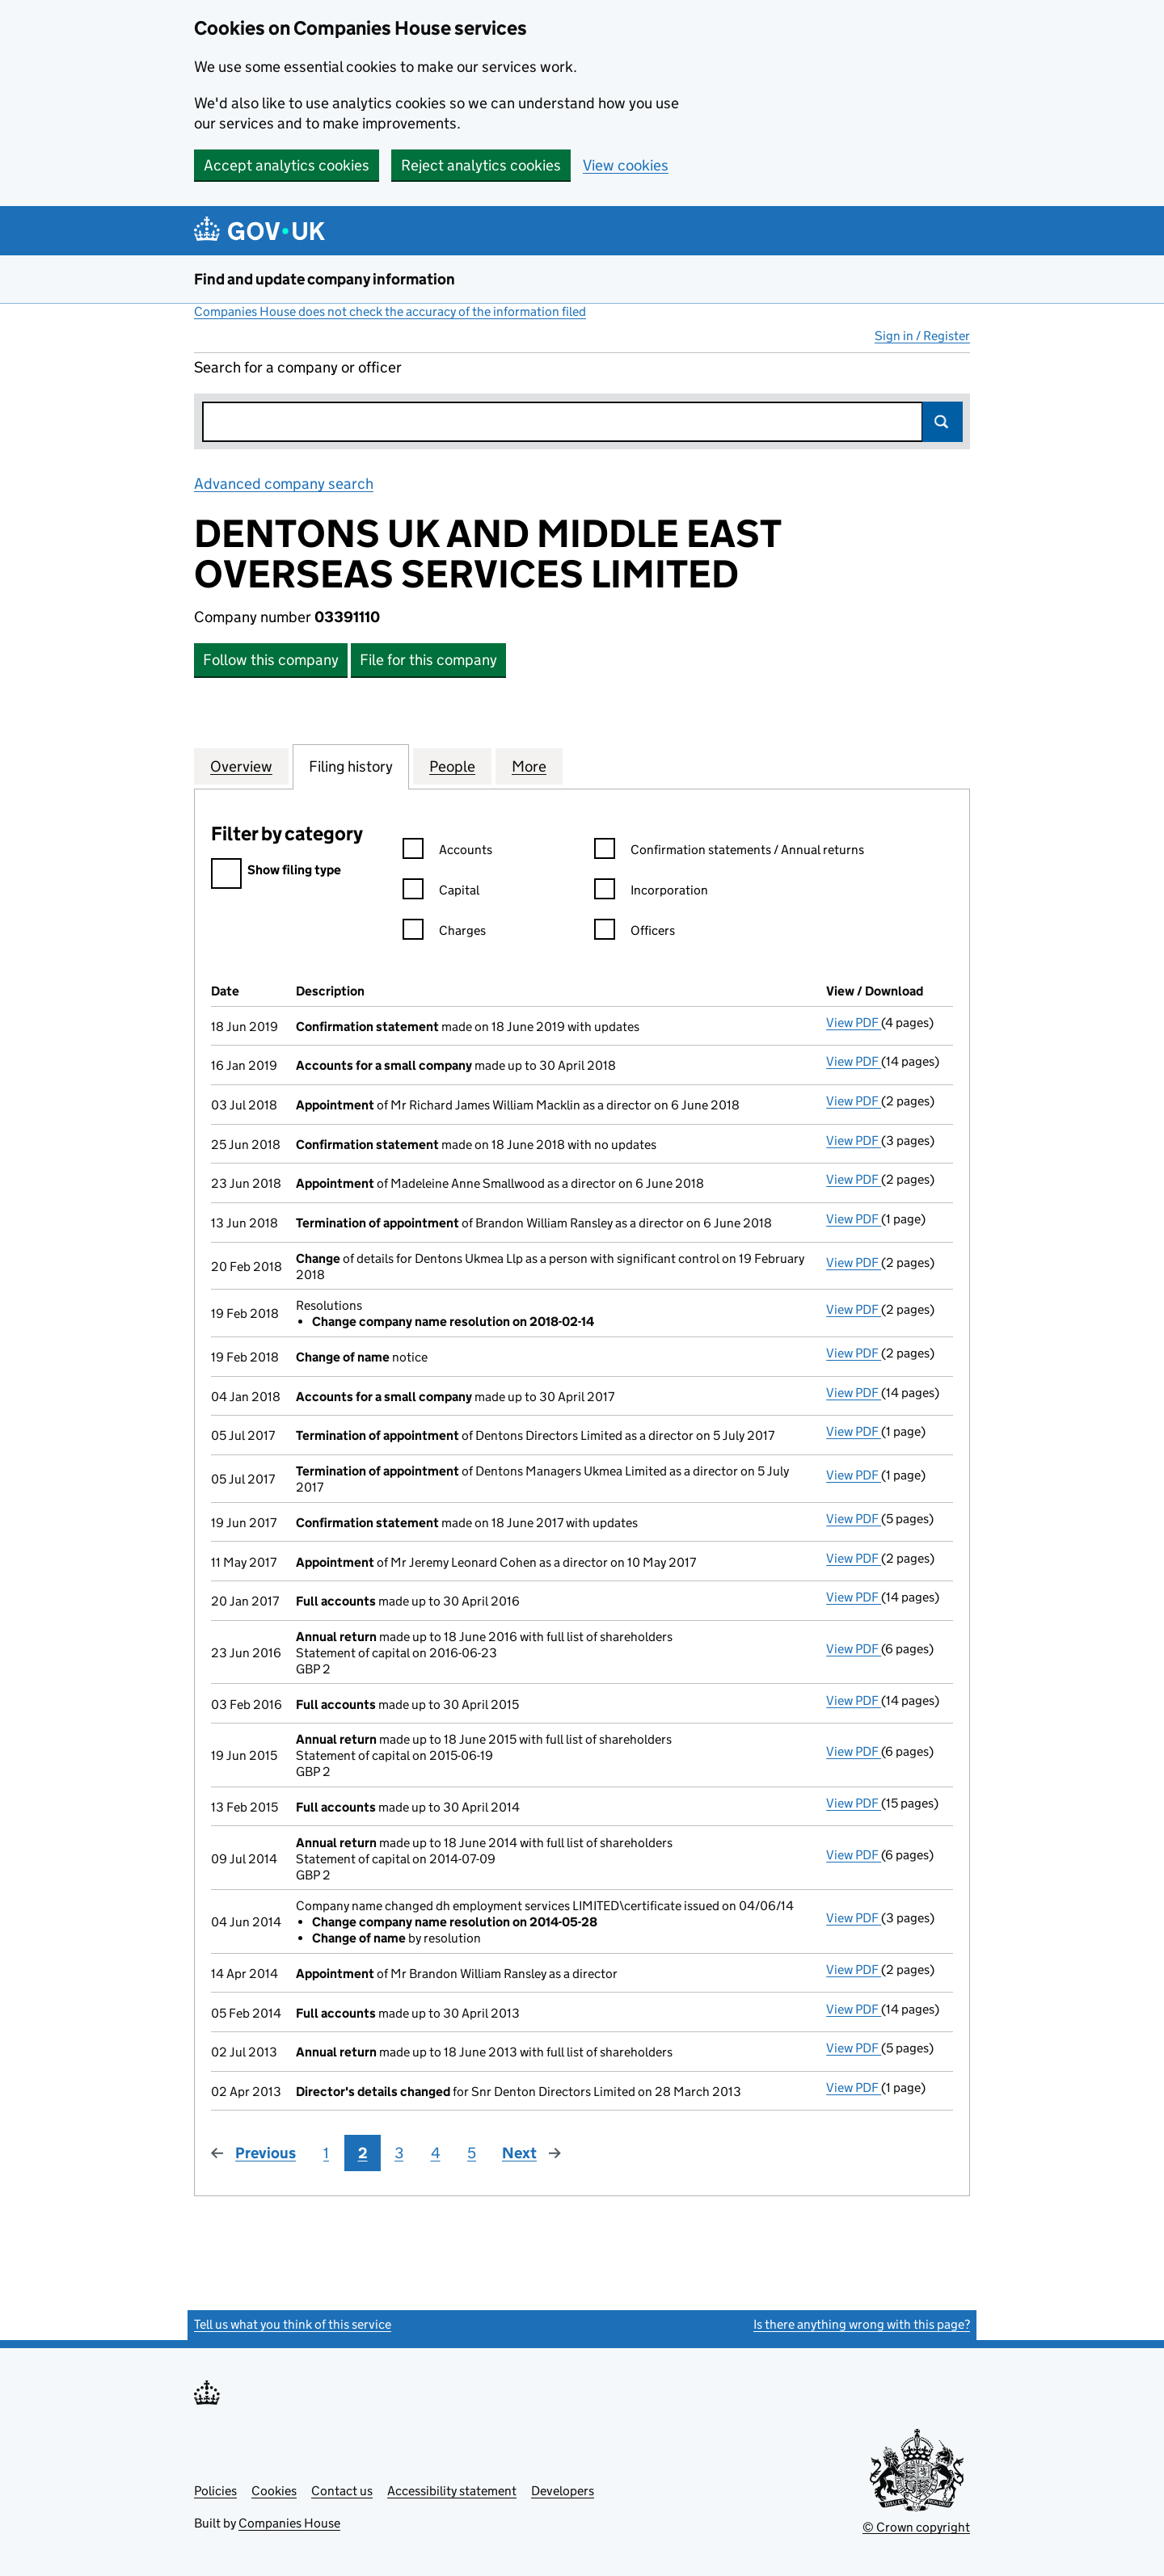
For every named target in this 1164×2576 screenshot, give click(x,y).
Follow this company (271, 659)
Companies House (289, 2523)
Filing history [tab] (351, 766)
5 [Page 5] (471, 2153)
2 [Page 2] (363, 2153)
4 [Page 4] (436, 2153)
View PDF (853, 1022)
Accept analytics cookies (286, 165)
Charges (444, 933)
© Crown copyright (916, 2527)
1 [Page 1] (326, 2153)
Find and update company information (324, 279)
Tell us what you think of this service (292, 2324)
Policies (215, 2490)
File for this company (428, 659)
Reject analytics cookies (481, 165)
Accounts (447, 852)
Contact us (342, 2490)
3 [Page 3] (398, 2153)
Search (942, 422)
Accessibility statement (452, 2490)
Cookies (274, 2490)
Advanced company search (283, 483)
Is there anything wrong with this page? (861, 2324)
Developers (562, 2490)
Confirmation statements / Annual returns (729, 852)
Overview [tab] (241, 766)
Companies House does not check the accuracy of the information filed (390, 311)
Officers (634, 933)
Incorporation (651, 892)
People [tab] (452, 766)
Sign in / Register (922, 335)
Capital (441, 892)
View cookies (625, 165)
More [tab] (529, 766)
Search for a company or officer (298, 367)
